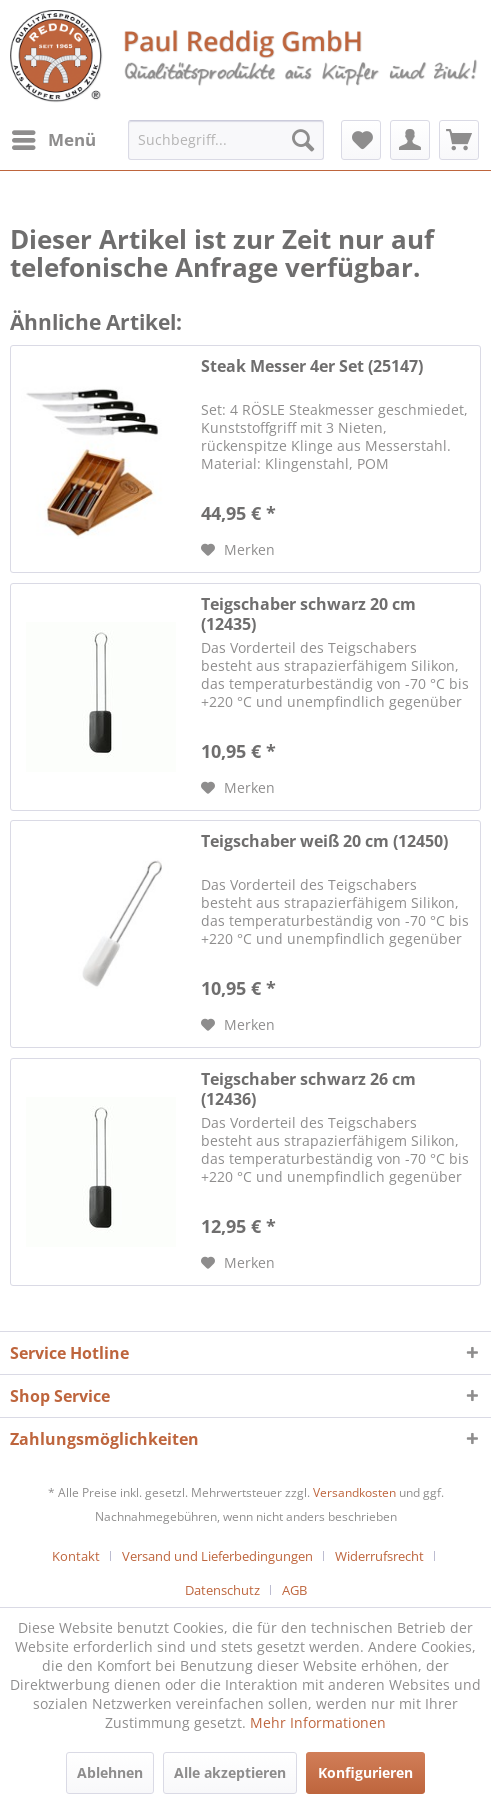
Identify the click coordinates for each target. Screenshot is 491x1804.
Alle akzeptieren (230, 1772)
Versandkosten (354, 1492)
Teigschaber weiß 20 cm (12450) (324, 841)
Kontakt (76, 1556)
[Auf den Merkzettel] (238, 550)
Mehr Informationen (318, 1722)
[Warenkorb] (459, 140)
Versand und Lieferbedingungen (217, 1556)
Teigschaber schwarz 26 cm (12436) (308, 1089)
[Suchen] (303, 140)
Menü (54, 137)
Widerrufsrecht (379, 1556)
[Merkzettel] (361, 140)
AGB (294, 1590)
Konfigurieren (365, 1772)
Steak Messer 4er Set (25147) (312, 366)
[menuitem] (53, 140)
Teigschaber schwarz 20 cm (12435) (308, 614)
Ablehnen (110, 1772)
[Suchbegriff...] (226, 140)
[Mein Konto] (410, 140)
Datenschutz (222, 1590)
